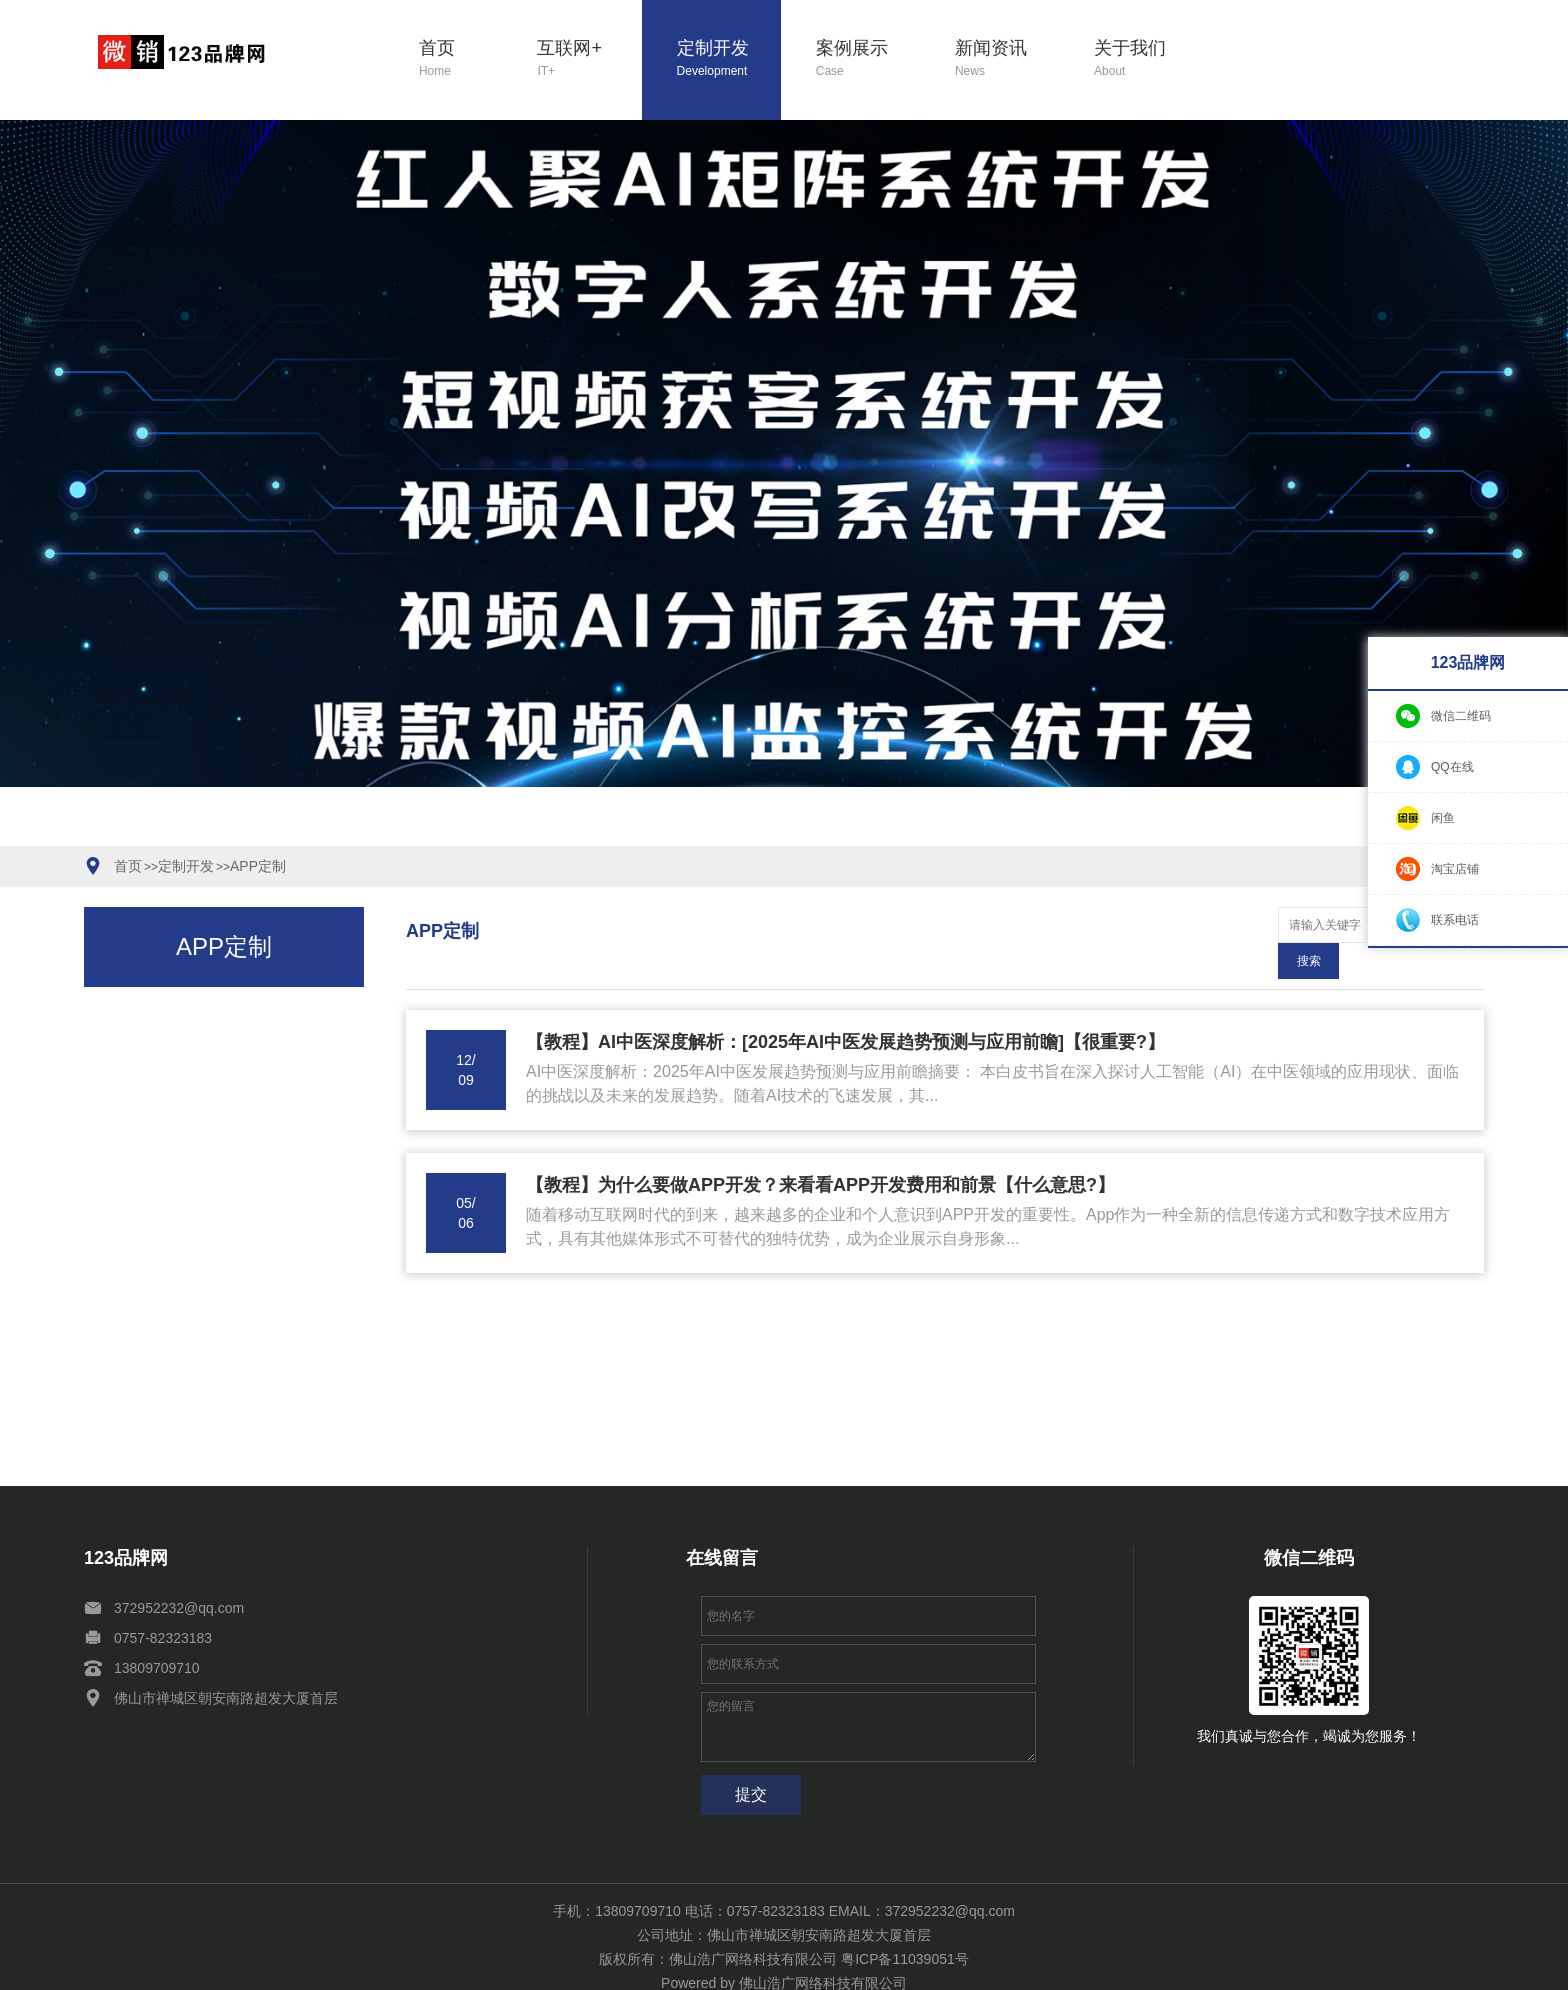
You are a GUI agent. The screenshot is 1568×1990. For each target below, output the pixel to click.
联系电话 (1455, 920)
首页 (461, 59)
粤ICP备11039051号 (905, 1923)
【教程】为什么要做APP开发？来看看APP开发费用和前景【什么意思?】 (820, 1149)
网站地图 (316, 1967)
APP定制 (258, 866)
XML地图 (374, 1967)
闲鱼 (1443, 818)
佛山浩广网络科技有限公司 (823, 1947)
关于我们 (1146, 59)
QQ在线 (1452, 767)
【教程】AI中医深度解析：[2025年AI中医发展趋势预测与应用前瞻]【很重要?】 (845, 1006)
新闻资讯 (1007, 59)
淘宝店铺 (1455, 869)
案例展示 (868, 59)
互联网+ (589, 59)
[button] (662, 834)
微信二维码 (1461, 716)
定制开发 (729, 59)
